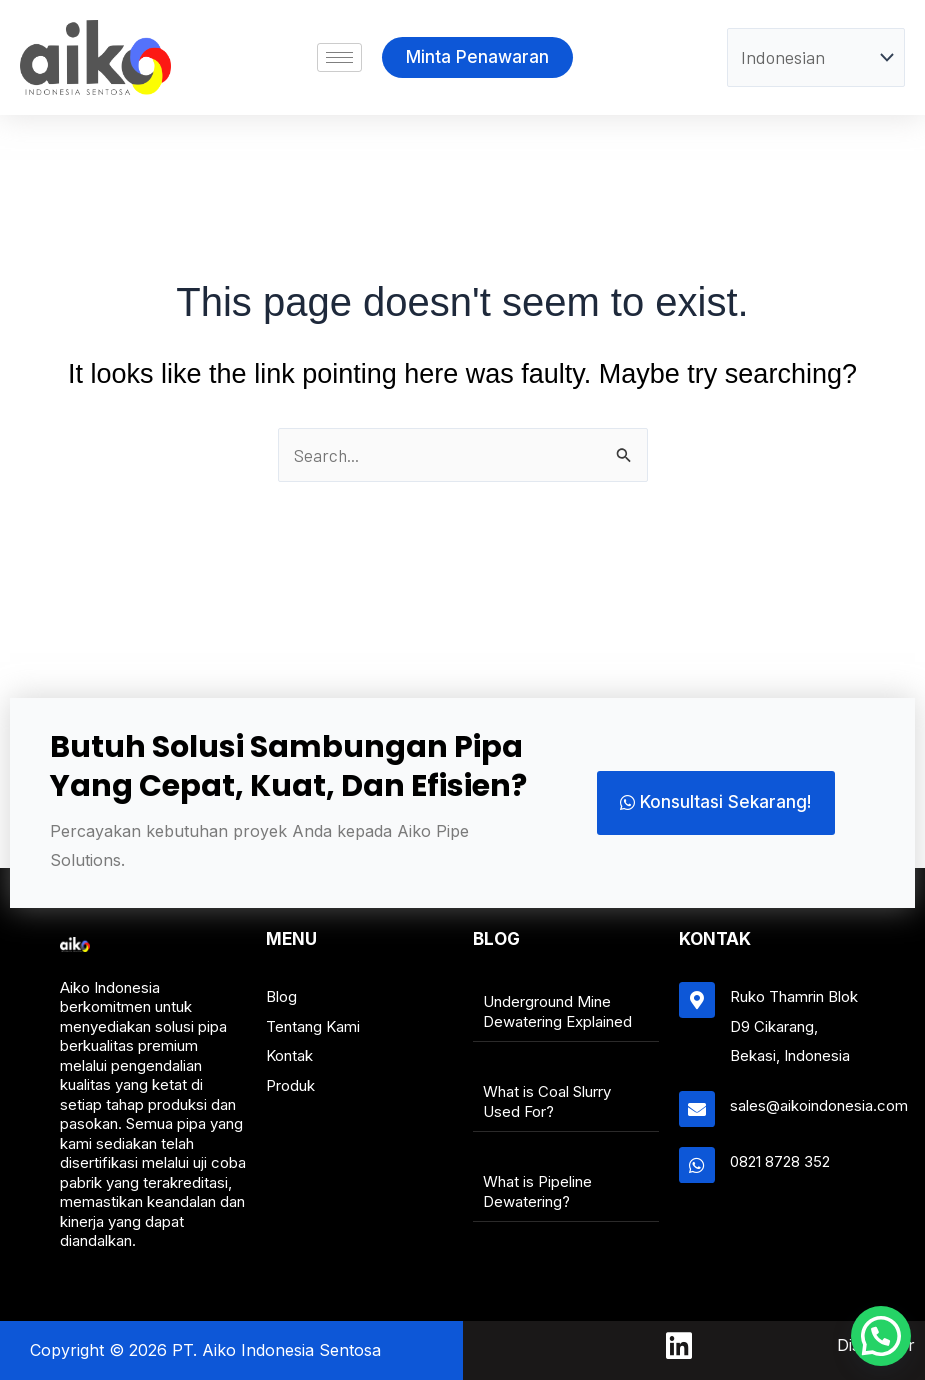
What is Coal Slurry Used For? (547, 1101)
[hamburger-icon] (339, 57)
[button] (875, 1330)
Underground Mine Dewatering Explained (557, 1011)
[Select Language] (816, 57)
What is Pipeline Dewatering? (537, 1191)
